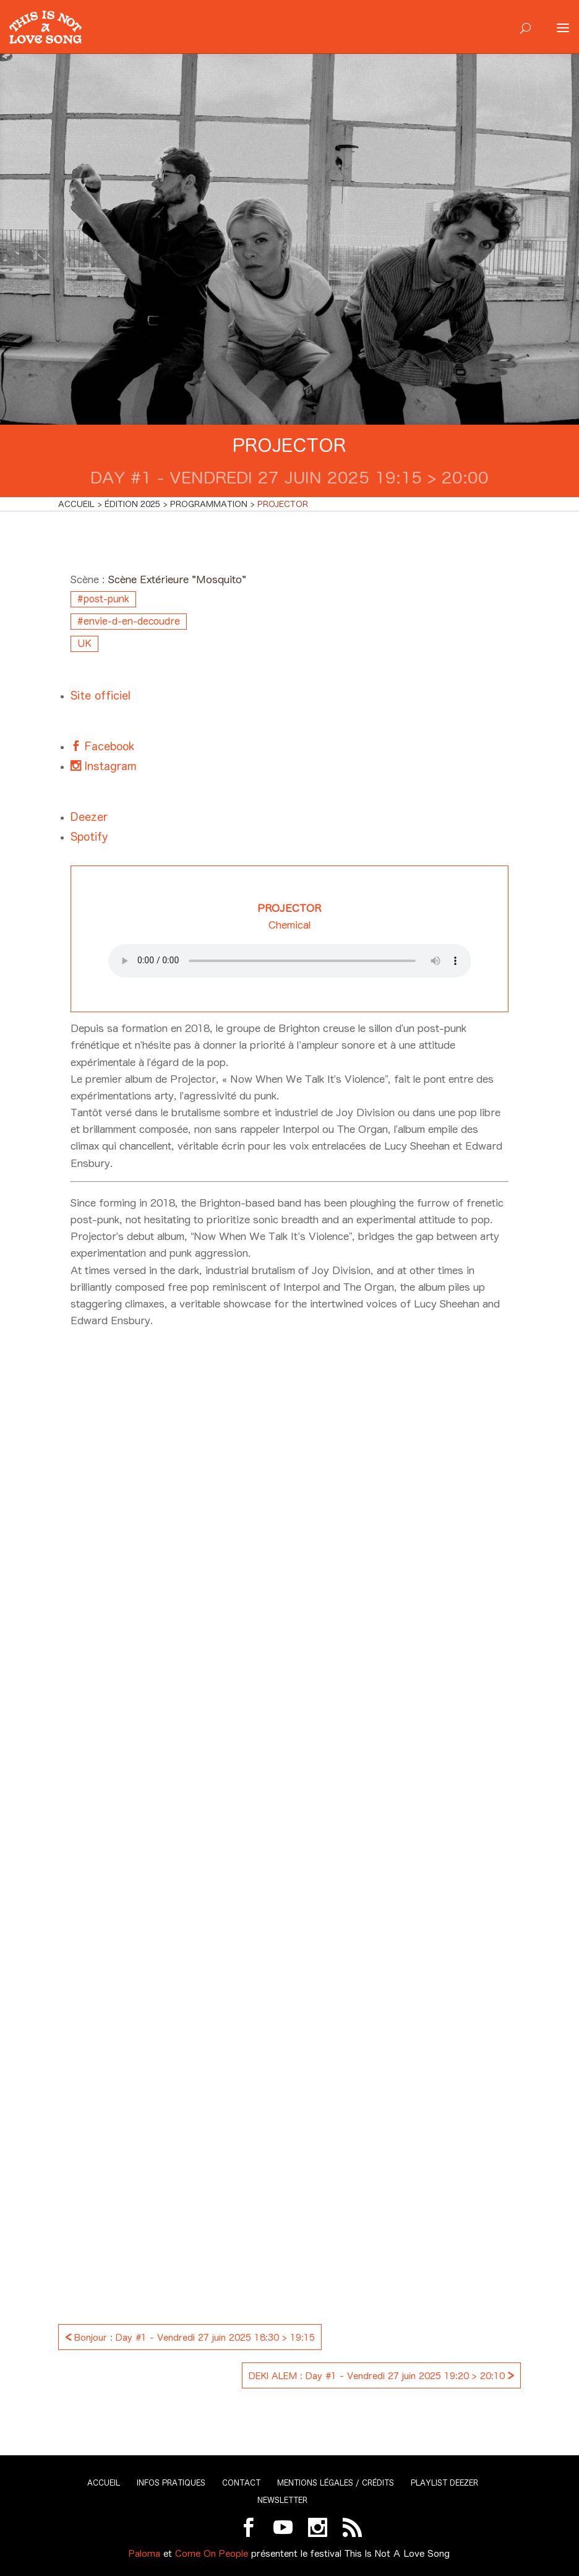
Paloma (144, 2553)
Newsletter (282, 2500)
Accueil (103, 2482)
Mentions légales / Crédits (335, 2482)
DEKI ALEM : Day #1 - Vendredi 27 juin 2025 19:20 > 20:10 (381, 2374)
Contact (241, 2482)
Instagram (109, 766)
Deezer (89, 817)
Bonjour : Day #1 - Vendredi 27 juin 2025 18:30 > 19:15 (190, 2336)
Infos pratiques (171, 2482)
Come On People (211, 2553)
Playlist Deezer (444, 2482)
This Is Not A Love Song (397, 2553)
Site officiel (101, 695)
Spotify (89, 836)
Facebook (107, 746)
